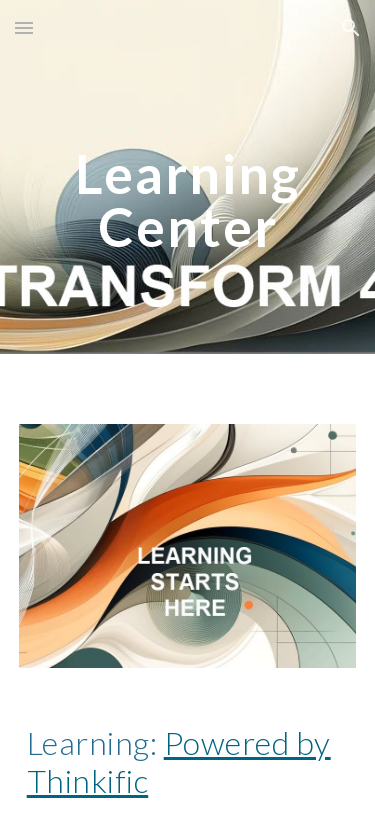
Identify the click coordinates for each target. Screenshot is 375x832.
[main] (188, 200)
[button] (24, 27)
